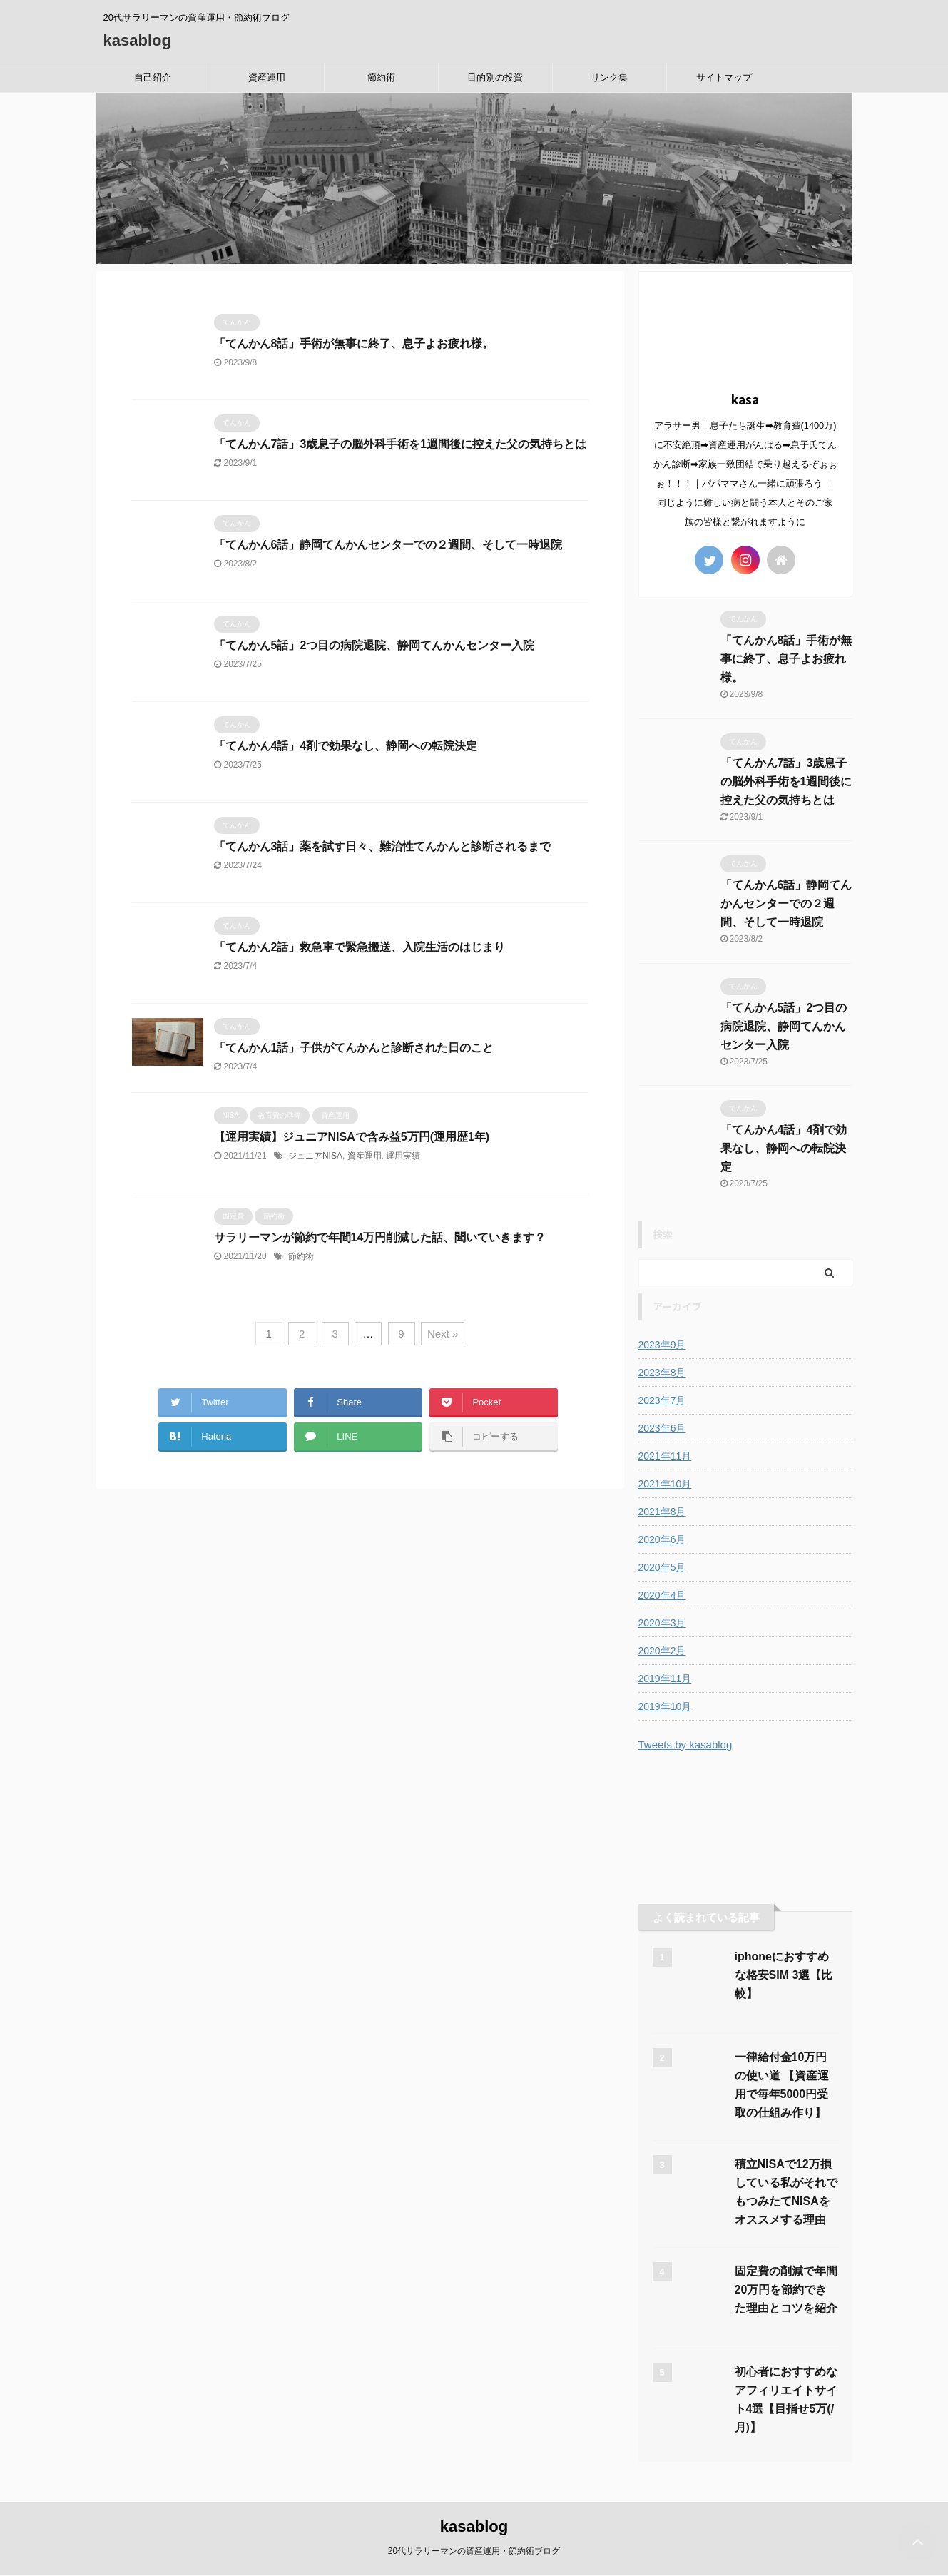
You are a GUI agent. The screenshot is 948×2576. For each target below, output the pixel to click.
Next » (442, 1334)
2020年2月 (662, 1650)
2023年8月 (662, 1372)
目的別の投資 (495, 77)
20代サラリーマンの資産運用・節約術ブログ (474, 2551)
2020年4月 (662, 1595)
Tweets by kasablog (685, 1744)
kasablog (137, 40)
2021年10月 (665, 1484)
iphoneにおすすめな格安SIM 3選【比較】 (784, 1975)
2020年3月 (662, 1623)
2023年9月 (662, 1344)
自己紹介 (152, 77)
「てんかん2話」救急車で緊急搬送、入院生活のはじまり (360, 947)
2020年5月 (662, 1567)
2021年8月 (662, 1511)
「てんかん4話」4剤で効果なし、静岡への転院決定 (346, 746)
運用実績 (403, 1156)
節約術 (381, 77)
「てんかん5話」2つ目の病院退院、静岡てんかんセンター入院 (374, 645)
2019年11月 (665, 1678)
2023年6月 (662, 1428)
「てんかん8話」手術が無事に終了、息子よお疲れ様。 (354, 343)
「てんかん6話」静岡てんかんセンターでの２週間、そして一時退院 (388, 545)
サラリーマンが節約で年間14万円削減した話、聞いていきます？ (380, 1237)
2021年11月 (665, 1456)
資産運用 (266, 77)
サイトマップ (724, 77)
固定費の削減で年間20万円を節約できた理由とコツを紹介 (786, 2289)
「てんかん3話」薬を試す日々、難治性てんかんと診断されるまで (382, 846)
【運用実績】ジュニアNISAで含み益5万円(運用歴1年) (352, 1137)
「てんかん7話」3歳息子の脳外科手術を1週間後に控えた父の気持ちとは (400, 444)
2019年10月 (665, 1706)
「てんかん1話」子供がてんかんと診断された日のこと (354, 1048)
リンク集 (609, 77)
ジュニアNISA (315, 1156)
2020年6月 (662, 1539)
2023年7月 (662, 1400)
